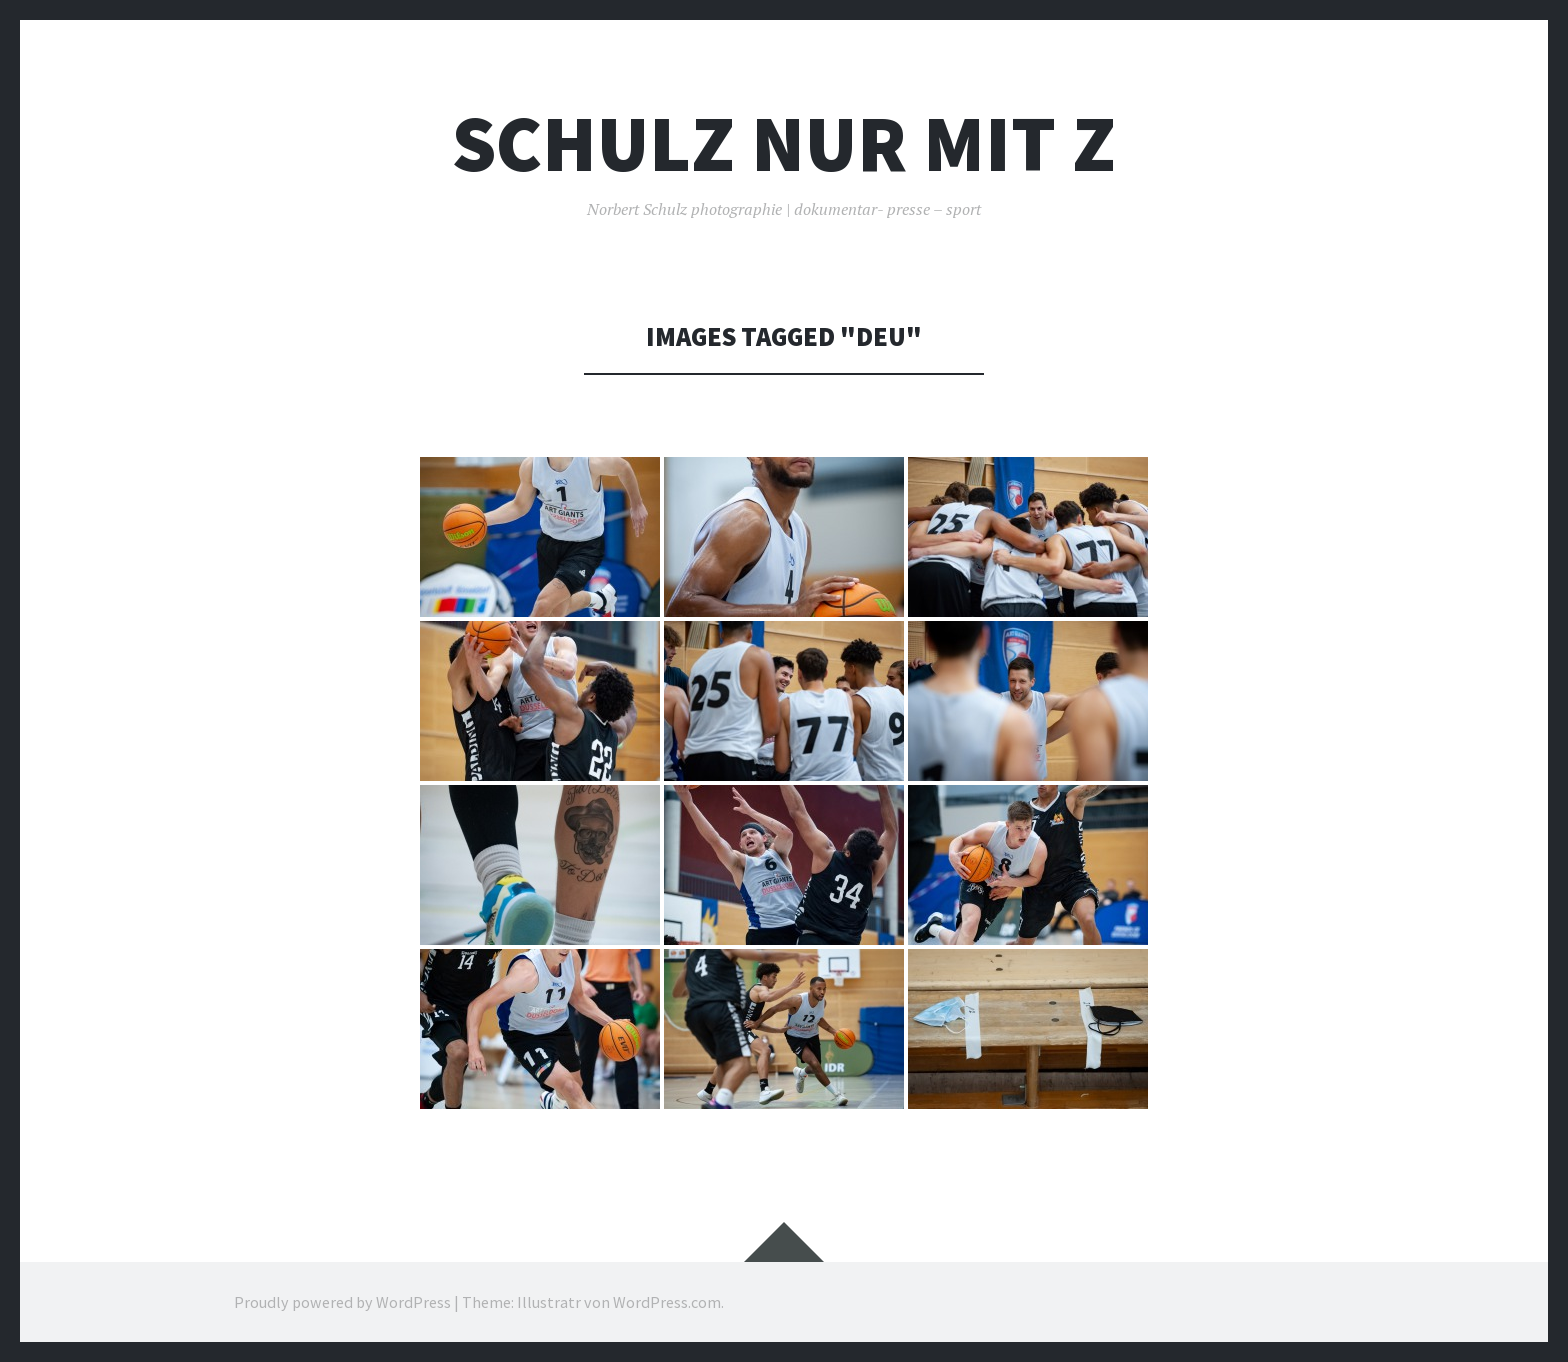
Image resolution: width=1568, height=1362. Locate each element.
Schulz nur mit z (784, 143)
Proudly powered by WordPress (342, 1302)
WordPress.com (667, 1302)
